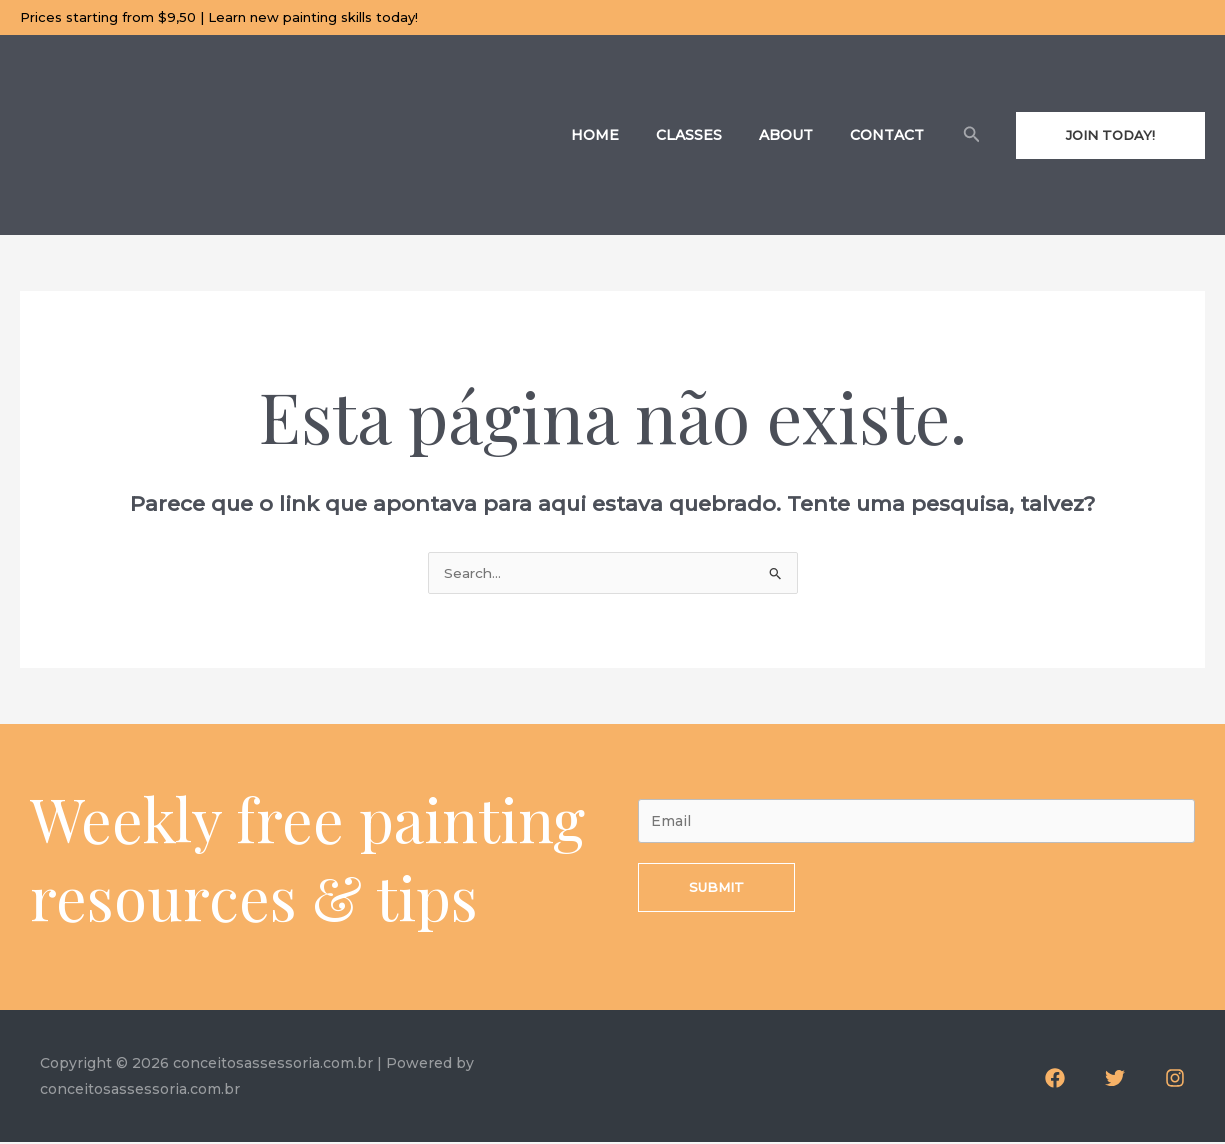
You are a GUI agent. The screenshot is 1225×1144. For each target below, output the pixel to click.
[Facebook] (1055, 1080)
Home (627, 135)
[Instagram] (1175, 1080)
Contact (892, 135)
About (800, 135)
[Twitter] (1115, 1080)
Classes (712, 135)
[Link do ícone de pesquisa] (972, 135)
